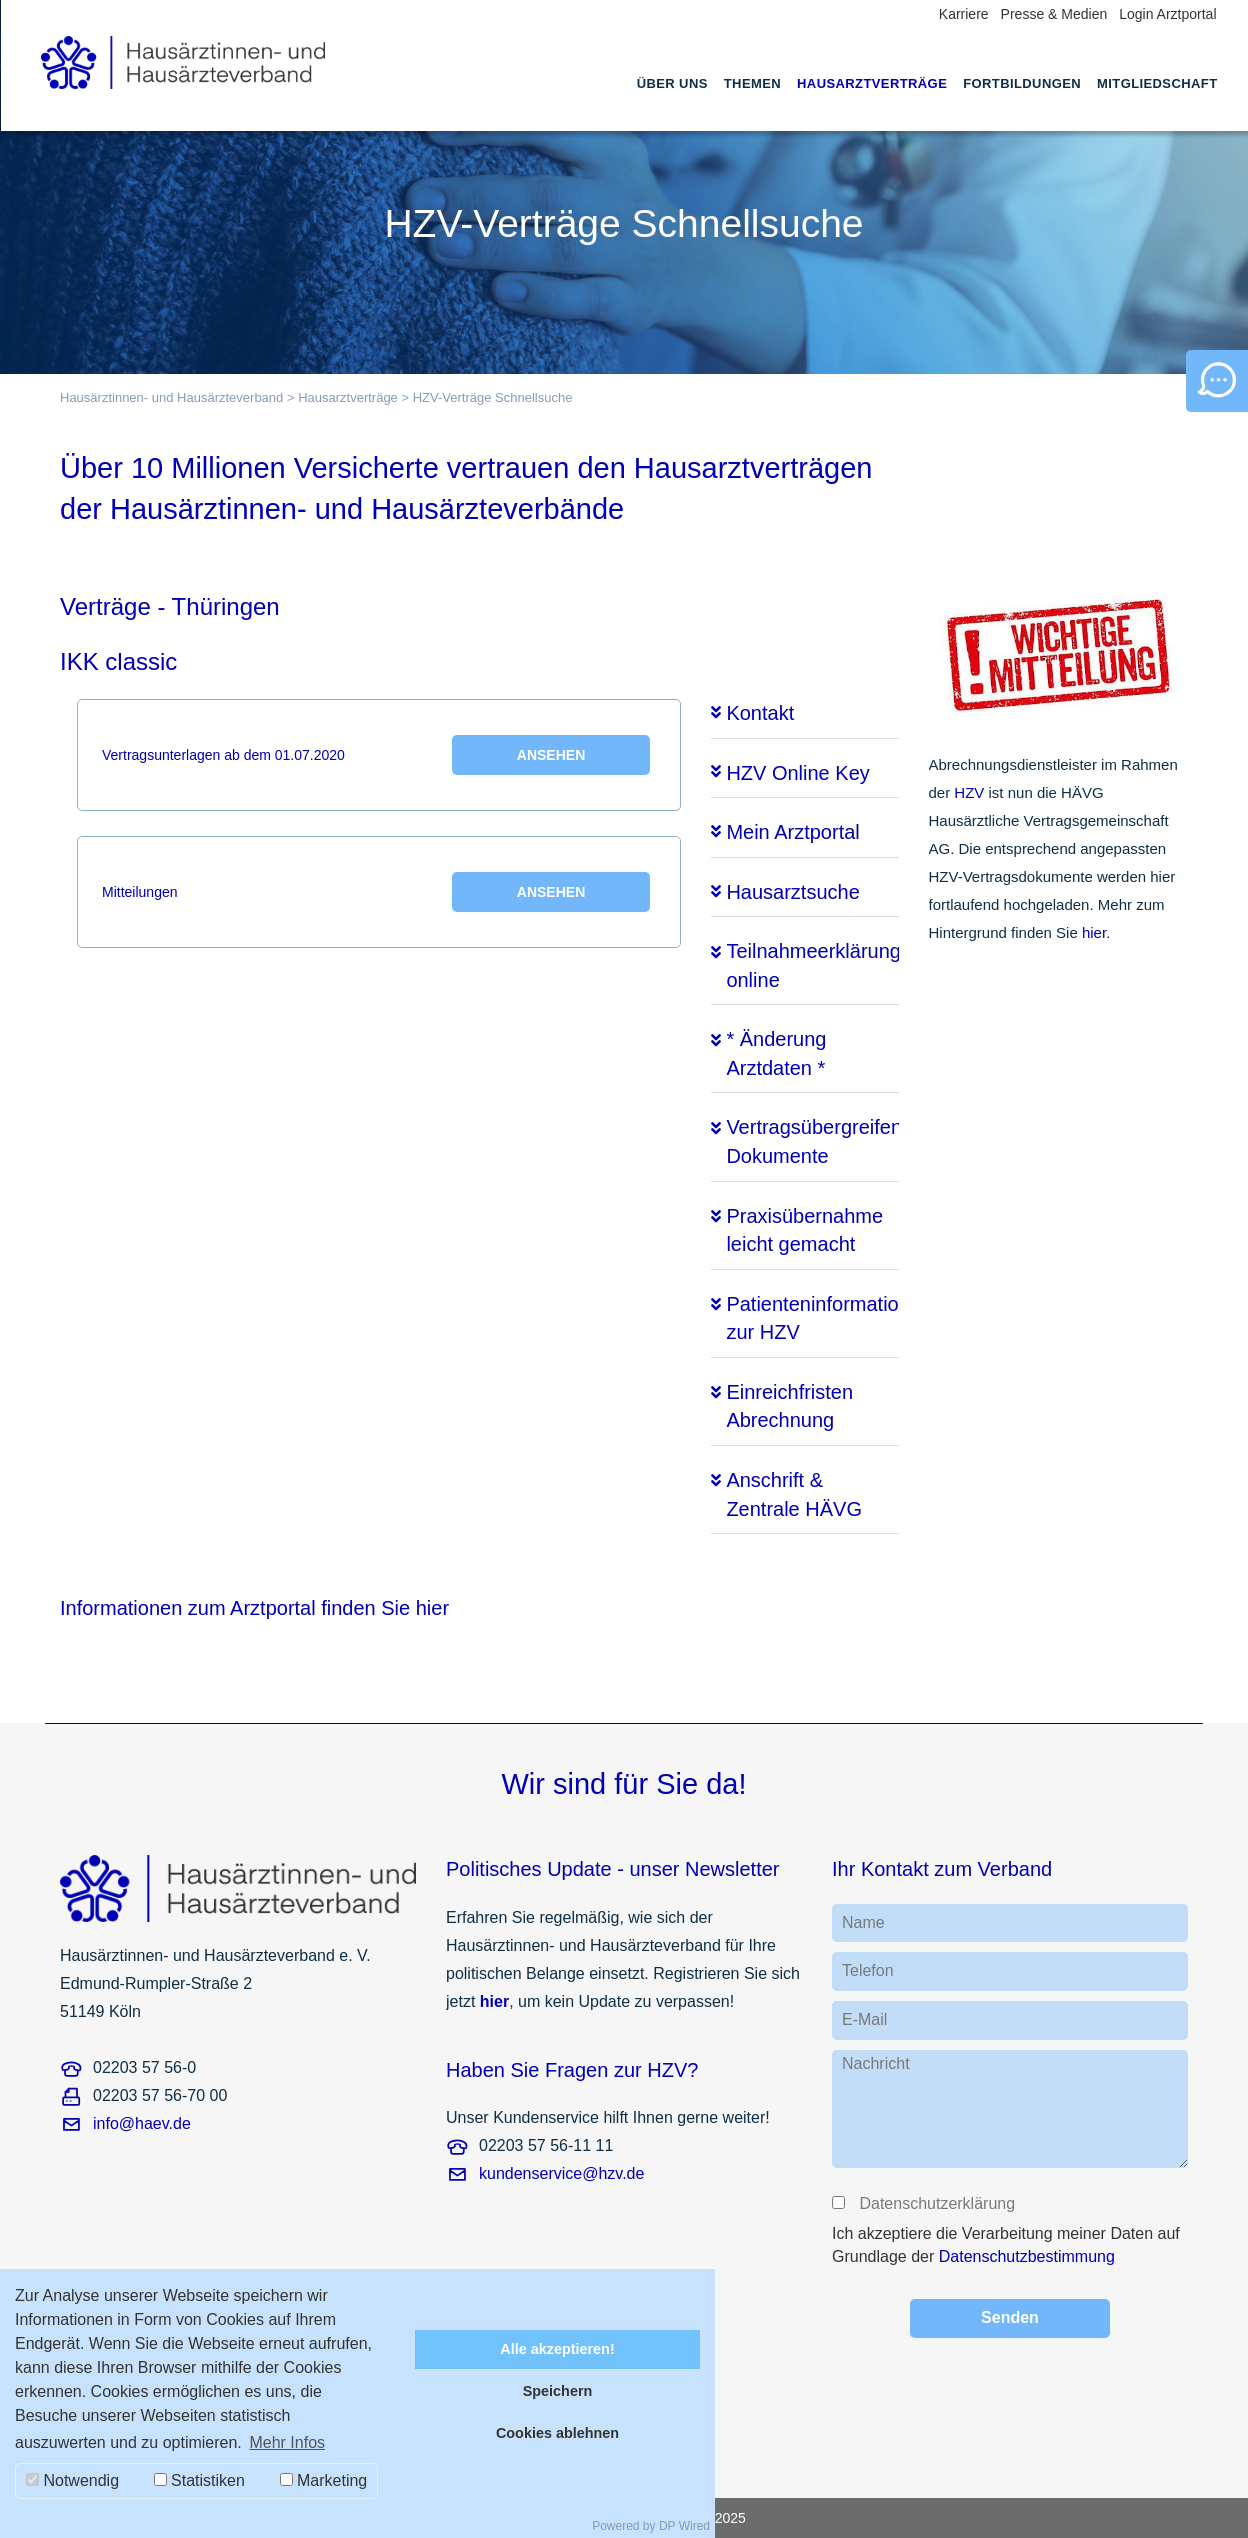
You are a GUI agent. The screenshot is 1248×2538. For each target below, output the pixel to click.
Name (863, 1922)
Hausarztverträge (872, 83)
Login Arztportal (1167, 14)
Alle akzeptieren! (557, 2349)
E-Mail (864, 2019)
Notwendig (72, 2480)
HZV (969, 792)
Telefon (868, 1970)
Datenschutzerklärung (936, 2203)
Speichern (558, 2391)
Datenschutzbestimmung (1027, 2256)
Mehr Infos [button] (287, 2442)
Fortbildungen (1022, 83)
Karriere (964, 14)
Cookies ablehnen (557, 2433)
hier (1094, 932)
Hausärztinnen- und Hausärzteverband (171, 397)
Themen (752, 83)
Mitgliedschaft (1157, 83)
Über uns (672, 83)
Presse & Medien (1054, 14)
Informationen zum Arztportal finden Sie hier (254, 1608)
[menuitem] (672, 102)
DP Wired (684, 2526)
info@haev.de (142, 2123)
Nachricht (876, 2063)
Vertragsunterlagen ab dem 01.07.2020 (376, 755)
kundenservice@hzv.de (561, 2173)
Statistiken (199, 2480)
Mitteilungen (376, 892)
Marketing (324, 2480)
